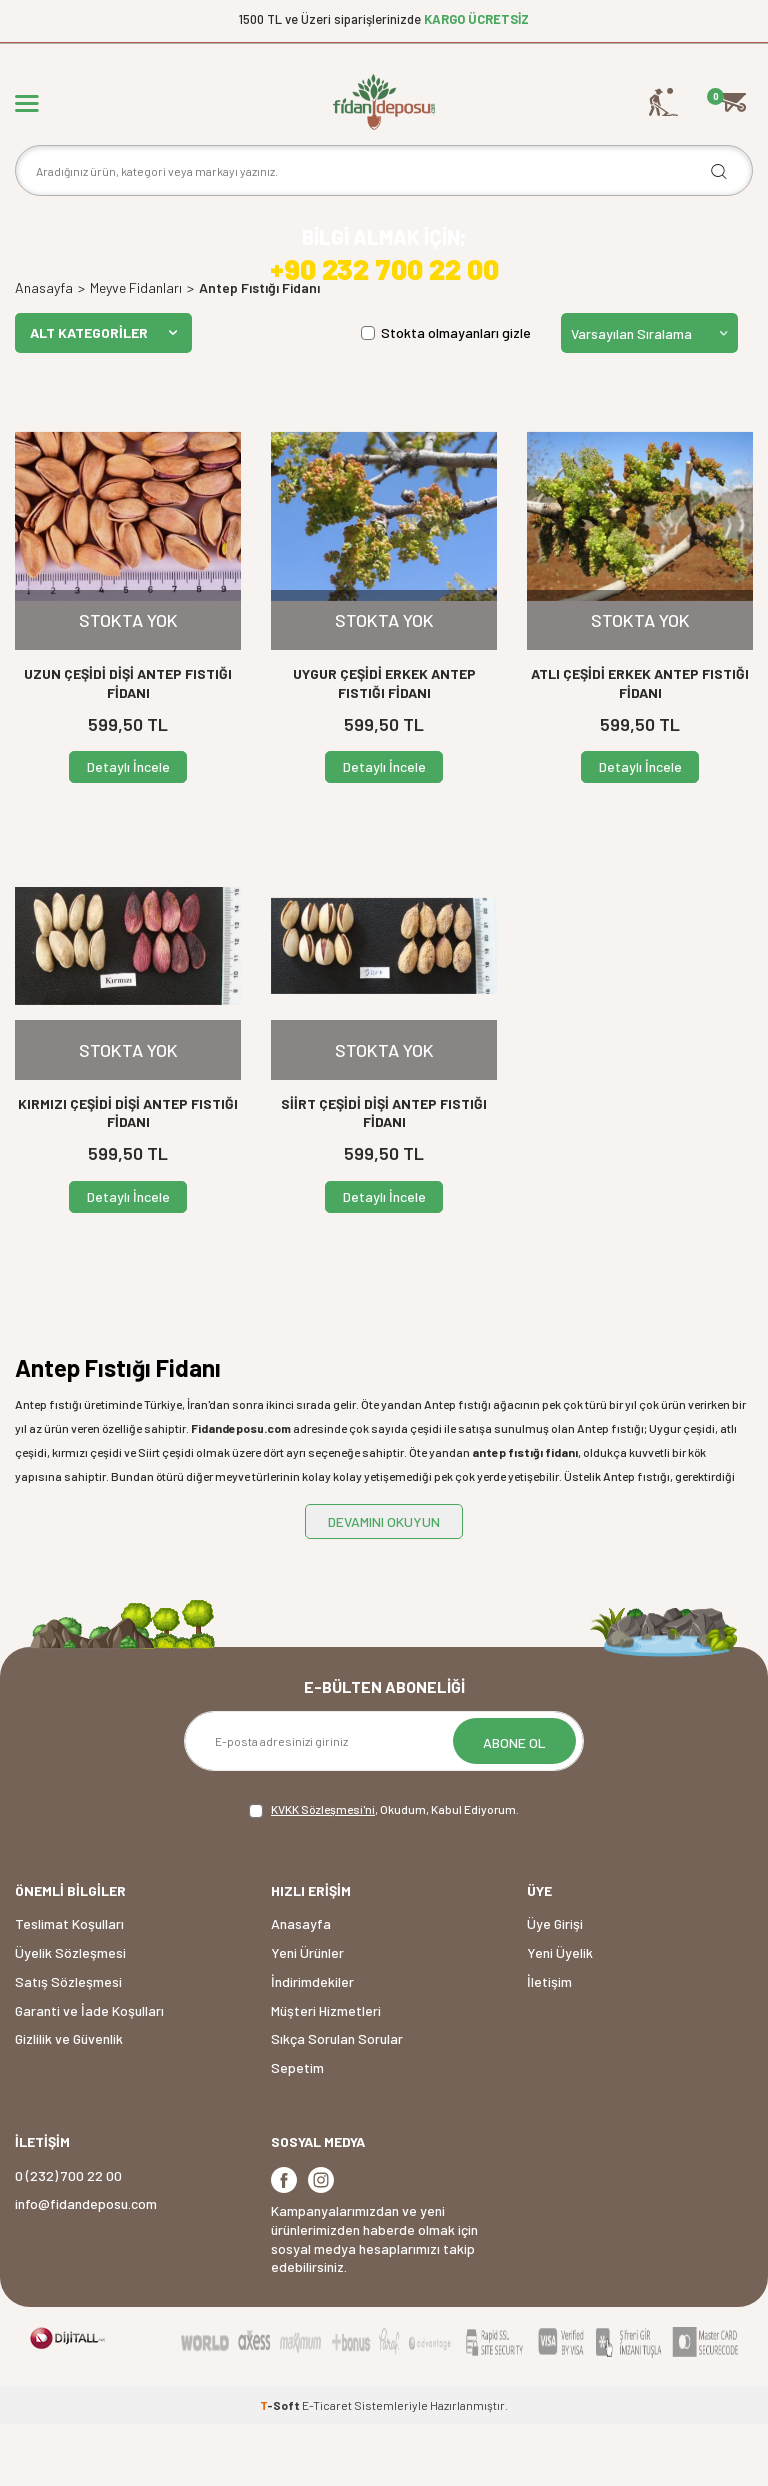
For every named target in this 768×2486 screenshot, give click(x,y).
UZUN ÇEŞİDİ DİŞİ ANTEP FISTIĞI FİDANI (128, 745)
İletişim (549, 2043)
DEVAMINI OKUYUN (384, 1583)
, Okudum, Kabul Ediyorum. (384, 1872)
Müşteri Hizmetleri (326, 2072)
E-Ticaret (327, 2467)
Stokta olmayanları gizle (446, 394)
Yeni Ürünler (307, 2014)
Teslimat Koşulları (69, 1986)
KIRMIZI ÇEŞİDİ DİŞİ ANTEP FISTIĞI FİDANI (128, 1175)
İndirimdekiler (312, 2043)
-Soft (281, 2467)
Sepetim (297, 2129)
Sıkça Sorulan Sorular (337, 2101)
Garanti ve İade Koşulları (89, 2072)
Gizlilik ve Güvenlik (69, 2101)
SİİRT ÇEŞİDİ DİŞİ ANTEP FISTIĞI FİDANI (384, 1175)
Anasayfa (44, 350)
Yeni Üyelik (560, 2014)
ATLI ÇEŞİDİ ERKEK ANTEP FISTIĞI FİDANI (640, 745)
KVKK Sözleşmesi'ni (323, 1871)
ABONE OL (514, 1804)
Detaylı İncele (128, 828)
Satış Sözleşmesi (68, 2043)
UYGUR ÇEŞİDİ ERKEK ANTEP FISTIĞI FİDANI (384, 745)
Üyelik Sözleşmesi (70, 2014)
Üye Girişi (555, 1986)
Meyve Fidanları (136, 350)
